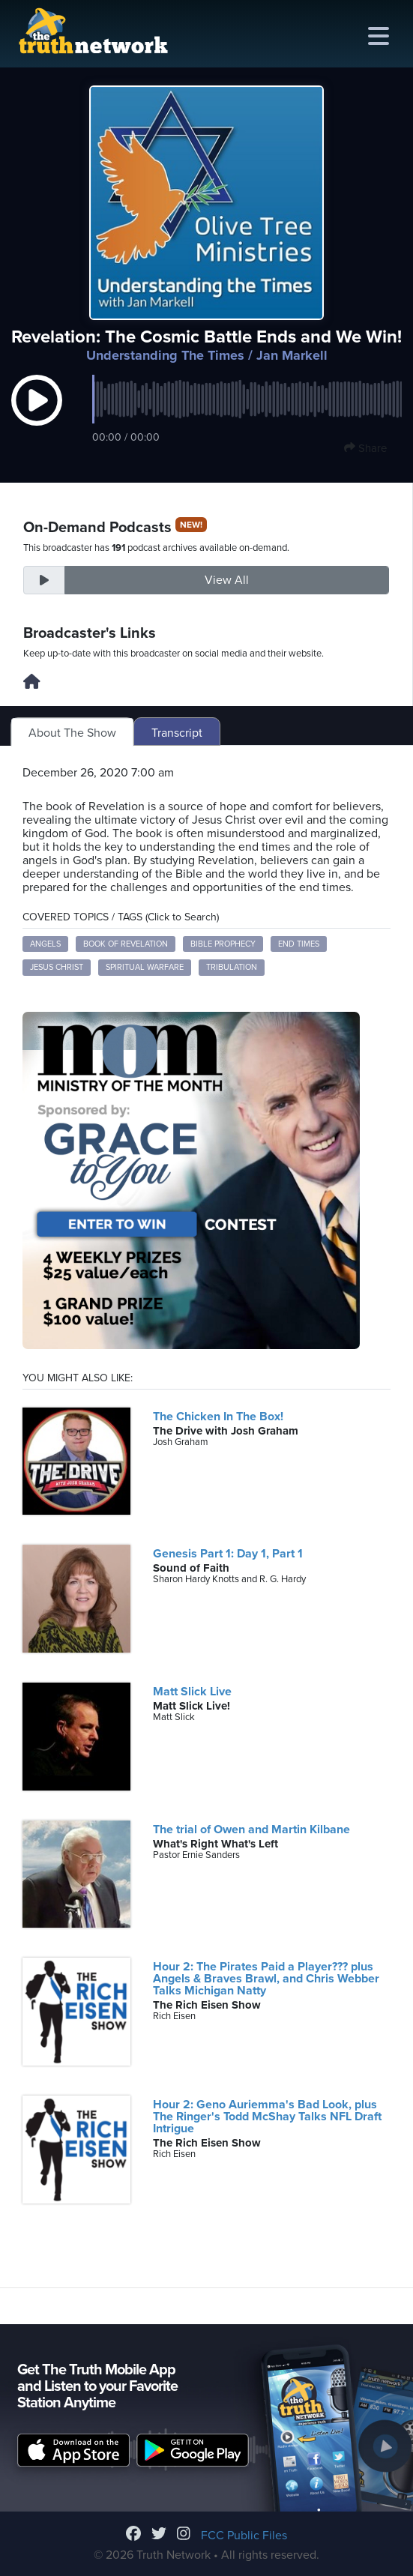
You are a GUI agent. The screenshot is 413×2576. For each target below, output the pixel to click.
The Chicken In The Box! (218, 1416)
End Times (298, 944)
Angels (45, 944)
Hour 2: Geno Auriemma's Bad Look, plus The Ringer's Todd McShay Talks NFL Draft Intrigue (267, 2116)
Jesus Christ (56, 967)
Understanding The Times (165, 355)
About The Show (72, 733)
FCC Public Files (244, 2535)
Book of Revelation (125, 944)
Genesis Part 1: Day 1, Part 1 (228, 1553)
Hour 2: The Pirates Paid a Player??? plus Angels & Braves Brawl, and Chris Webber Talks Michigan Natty (266, 1978)
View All (227, 580)
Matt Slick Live (192, 1691)
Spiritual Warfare (145, 967)
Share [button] (365, 448)
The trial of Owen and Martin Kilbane (251, 1829)
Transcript (176, 733)
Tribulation (231, 967)
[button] (36, 415)
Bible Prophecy (223, 944)
